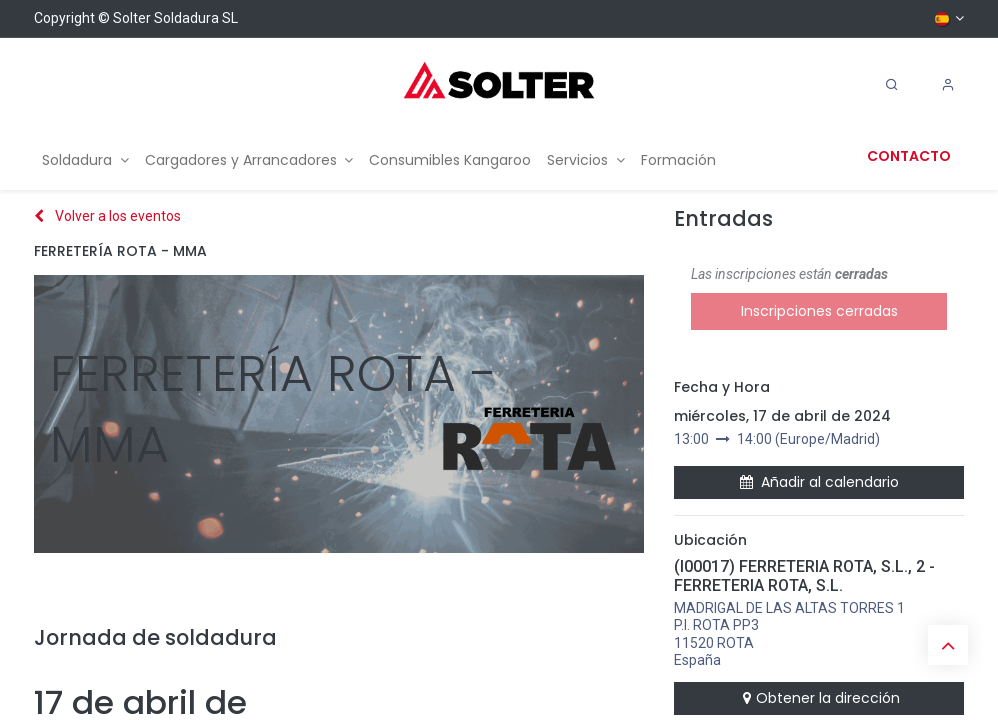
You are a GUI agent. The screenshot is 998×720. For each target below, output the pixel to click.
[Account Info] (948, 85)
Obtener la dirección (819, 698)
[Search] (892, 85)
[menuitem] (85, 160)
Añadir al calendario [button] (819, 482)
